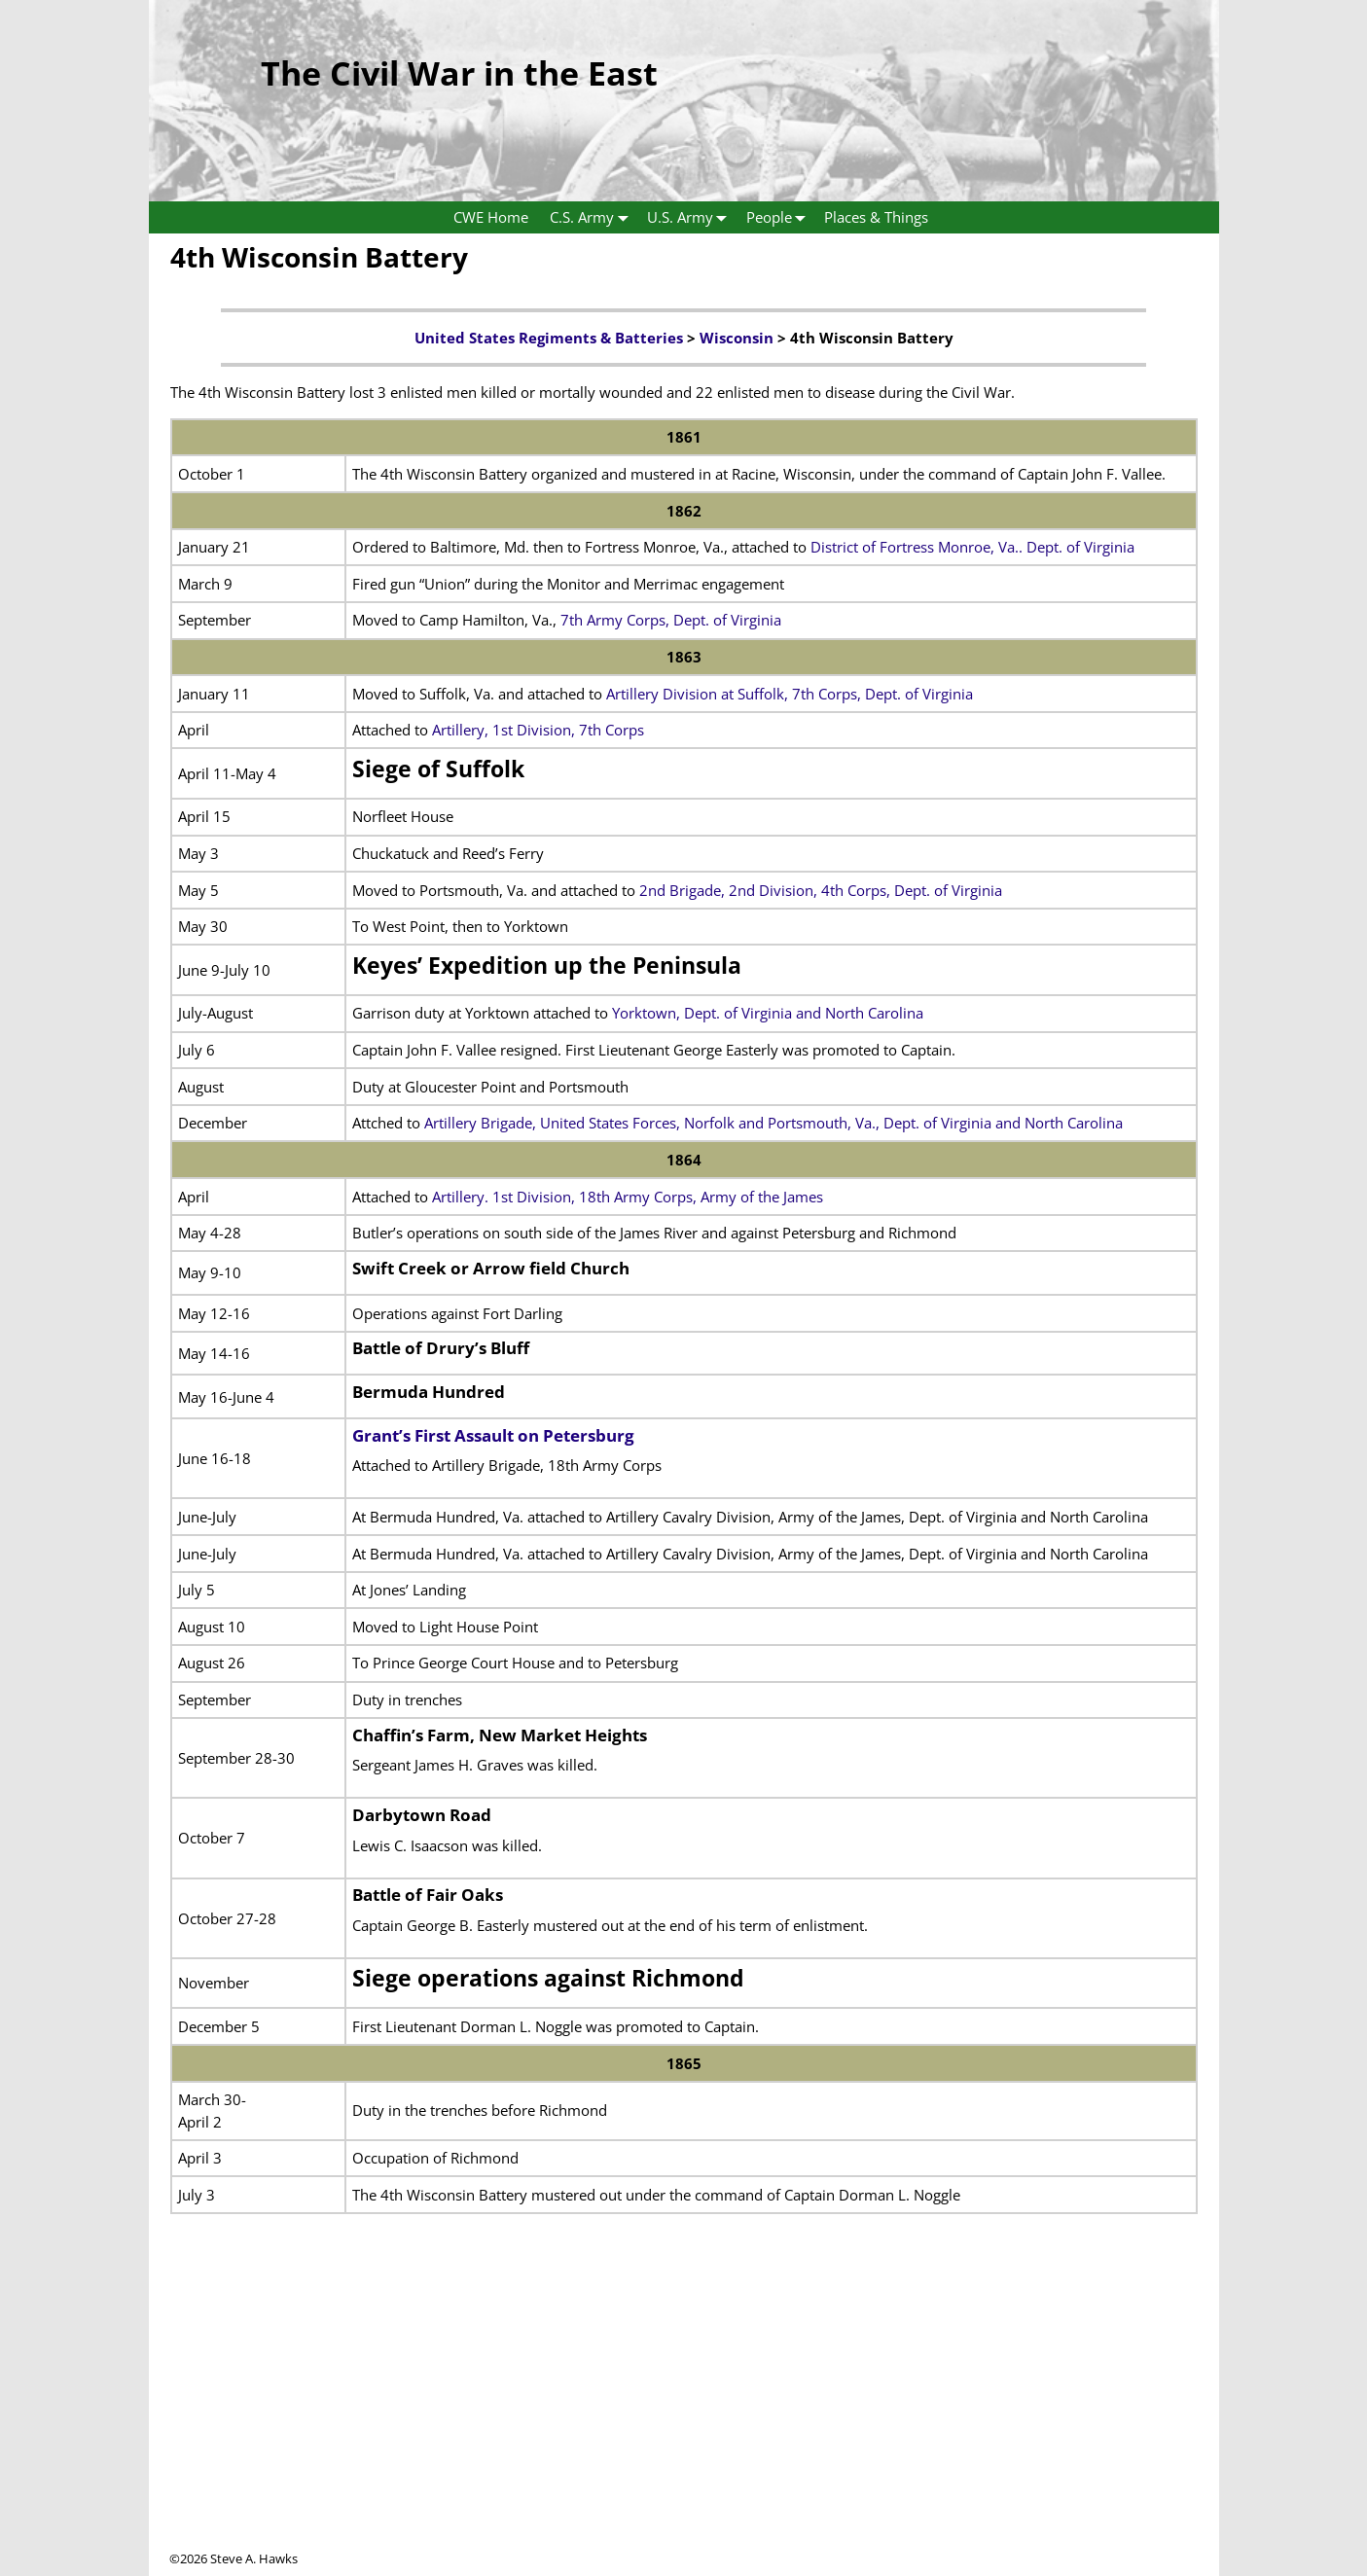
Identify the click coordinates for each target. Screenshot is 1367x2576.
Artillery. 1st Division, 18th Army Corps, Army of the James (627, 1196)
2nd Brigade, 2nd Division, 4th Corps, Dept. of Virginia (820, 890)
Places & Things (876, 217)
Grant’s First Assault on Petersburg (493, 1435)
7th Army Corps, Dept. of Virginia (670, 619)
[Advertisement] (684, 2413)
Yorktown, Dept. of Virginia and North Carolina (767, 1012)
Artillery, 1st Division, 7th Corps (538, 729)
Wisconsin (736, 337)
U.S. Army (691, 217)
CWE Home (490, 217)
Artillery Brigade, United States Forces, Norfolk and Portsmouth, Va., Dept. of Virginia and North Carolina (773, 1122)
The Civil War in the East (459, 73)
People (780, 217)
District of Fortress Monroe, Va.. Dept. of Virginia (972, 546)
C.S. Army (593, 217)
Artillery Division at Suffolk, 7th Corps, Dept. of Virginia (789, 693)
